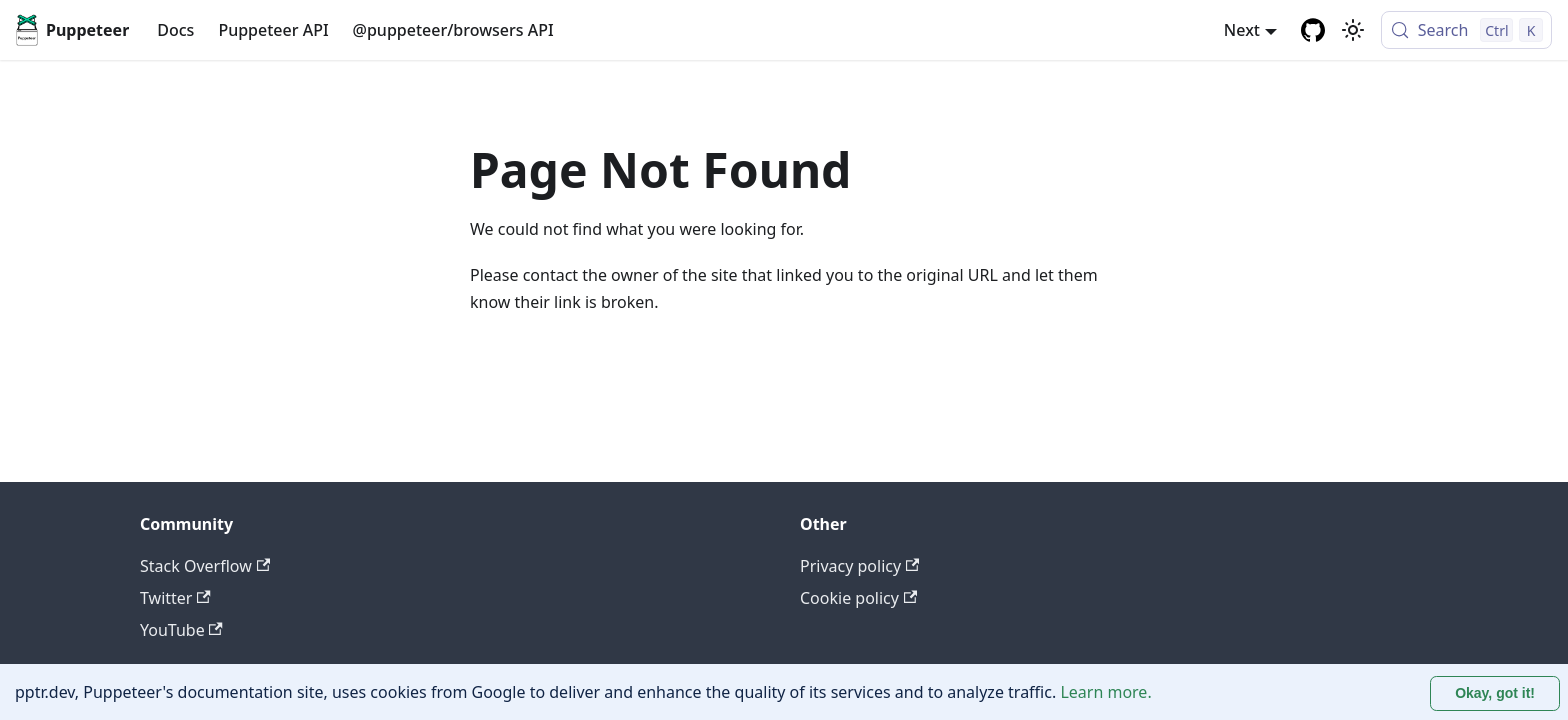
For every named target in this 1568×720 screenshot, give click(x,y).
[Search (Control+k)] (1466, 30)
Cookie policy (858, 598)
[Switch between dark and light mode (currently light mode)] (1353, 30)
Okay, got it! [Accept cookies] (1495, 693)
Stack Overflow (205, 566)
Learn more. (1105, 692)
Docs (175, 30)
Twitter (175, 598)
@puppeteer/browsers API (453, 30)
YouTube (181, 630)
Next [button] (1242, 30)
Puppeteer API (273, 30)
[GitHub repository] (1313, 30)
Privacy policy (859, 566)
